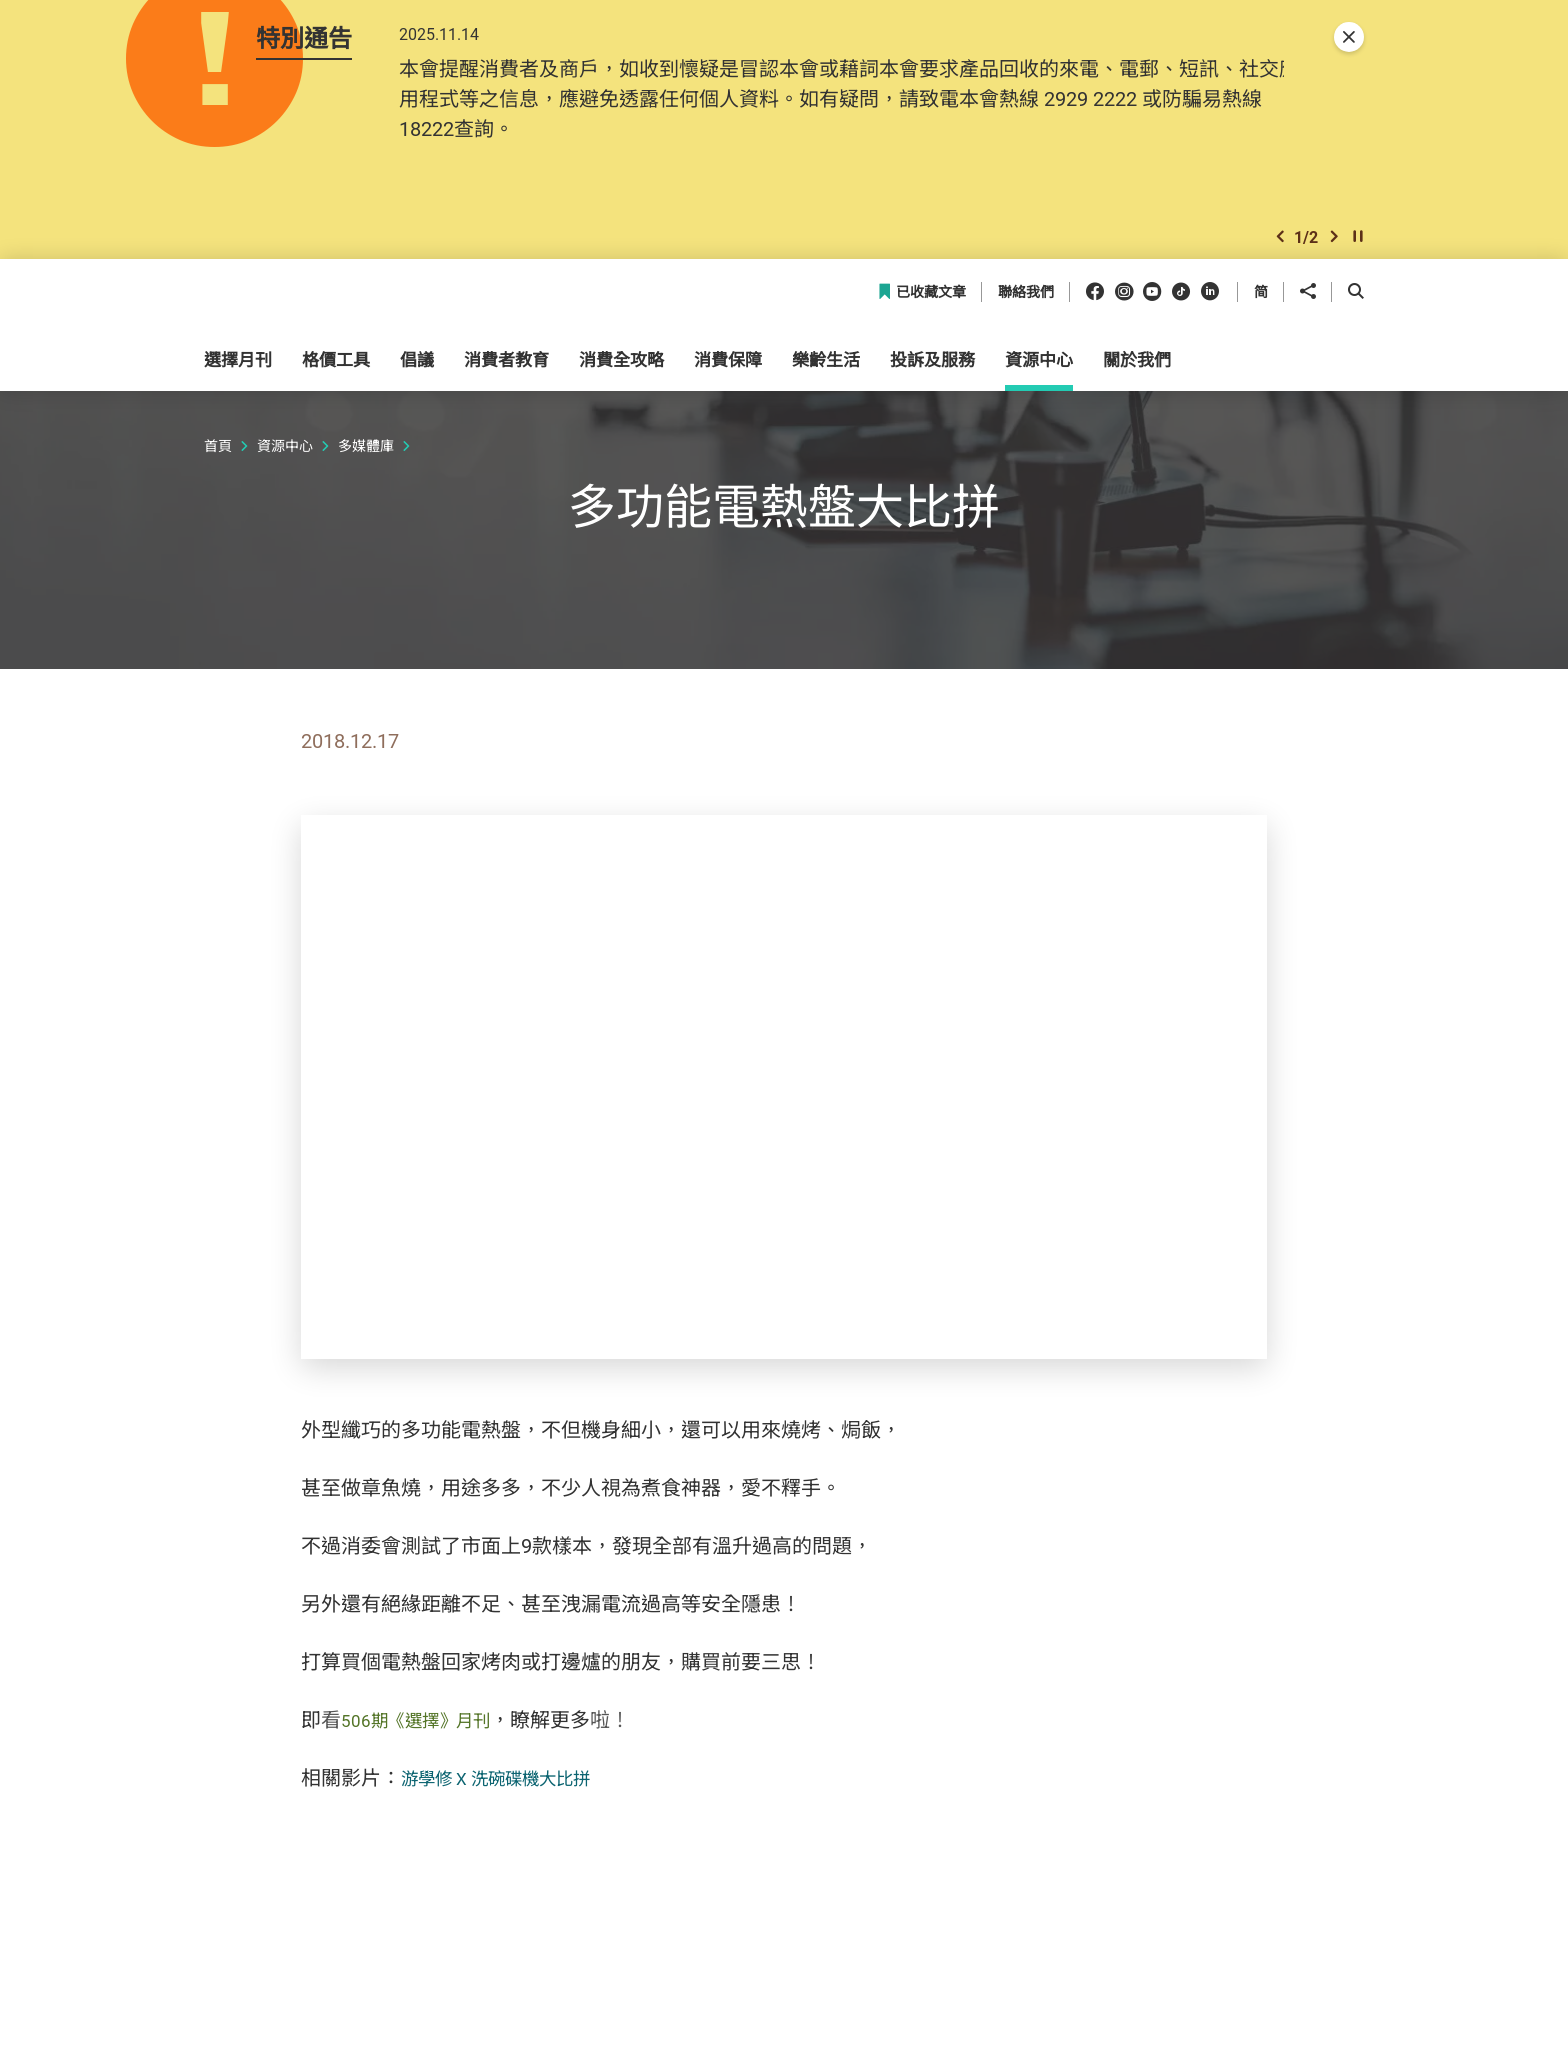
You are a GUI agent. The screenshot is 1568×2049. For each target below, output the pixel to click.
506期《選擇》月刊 (427, 1741)
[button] (1280, 253)
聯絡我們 (1026, 314)
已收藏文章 (921, 314)
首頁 (218, 467)
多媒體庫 (366, 467)
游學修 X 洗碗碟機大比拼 (512, 1799)
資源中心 (285, 467)
